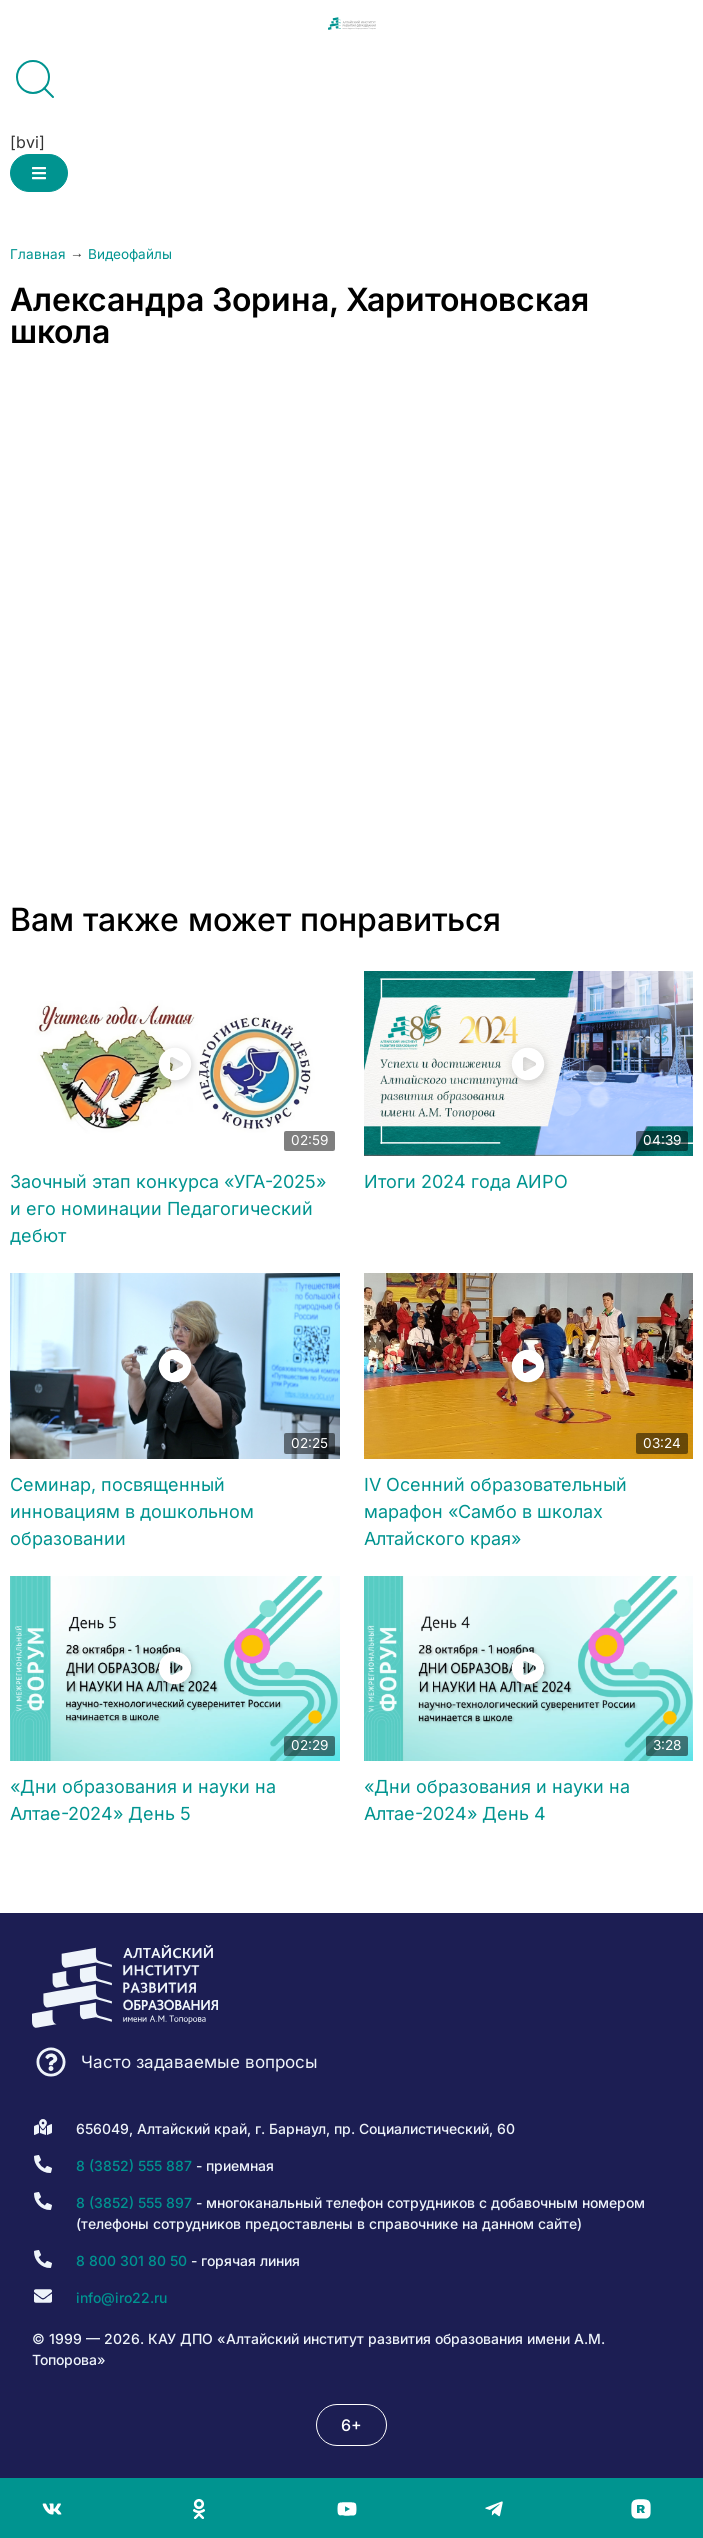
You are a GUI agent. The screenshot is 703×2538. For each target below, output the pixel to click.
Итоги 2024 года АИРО (466, 1181)
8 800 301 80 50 (131, 2260)
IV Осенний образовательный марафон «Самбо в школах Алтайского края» (495, 1511)
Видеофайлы (130, 254)
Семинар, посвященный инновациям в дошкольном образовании (132, 1511)
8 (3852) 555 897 (134, 2202)
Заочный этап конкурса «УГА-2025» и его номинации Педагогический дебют (168, 1208)
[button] (39, 173)
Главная (38, 254)
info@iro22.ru (121, 2297)
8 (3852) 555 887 (134, 2165)
